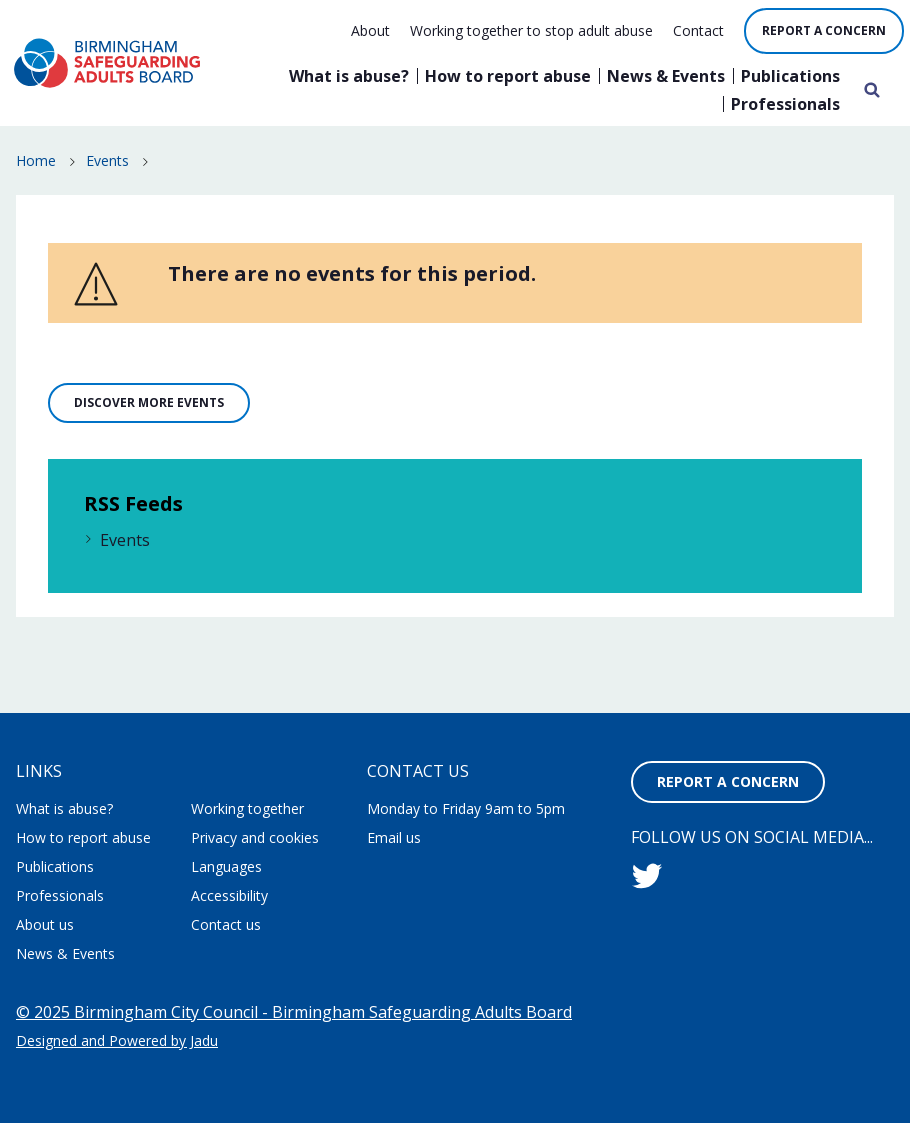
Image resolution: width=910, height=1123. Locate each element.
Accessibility (229, 895)
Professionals (785, 104)
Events (107, 160)
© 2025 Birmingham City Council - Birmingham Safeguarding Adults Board (294, 1012)
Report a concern (824, 30)
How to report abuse (508, 76)
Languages (226, 866)
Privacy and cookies (255, 837)
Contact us (226, 924)
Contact (698, 30)
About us (45, 924)
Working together (247, 808)
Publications (790, 76)
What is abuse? (349, 76)
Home (36, 160)
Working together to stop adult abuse (531, 30)
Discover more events (149, 402)
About (370, 30)
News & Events (666, 76)
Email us (394, 837)
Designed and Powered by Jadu (117, 1040)
